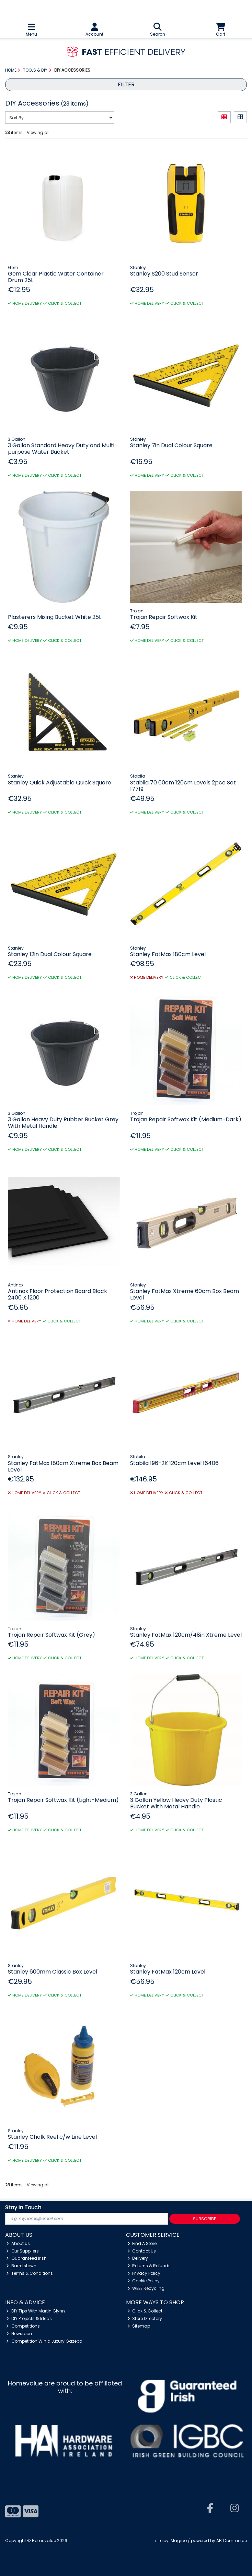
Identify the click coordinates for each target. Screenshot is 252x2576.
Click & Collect (145, 2311)
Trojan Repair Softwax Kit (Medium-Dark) (185, 1119)
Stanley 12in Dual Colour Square (50, 954)
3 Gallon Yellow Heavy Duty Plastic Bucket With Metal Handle (176, 1803)
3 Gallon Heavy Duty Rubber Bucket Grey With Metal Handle (63, 1122)
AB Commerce (231, 2540)
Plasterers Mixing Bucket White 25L (54, 617)
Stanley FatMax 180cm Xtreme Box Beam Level (63, 1466)
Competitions (23, 2326)
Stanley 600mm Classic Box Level (52, 1972)
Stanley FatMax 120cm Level (167, 1972)
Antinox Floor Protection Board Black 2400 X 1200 (57, 1294)
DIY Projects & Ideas (29, 2318)
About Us (18, 2243)
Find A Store (142, 2243)
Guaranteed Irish (26, 2258)
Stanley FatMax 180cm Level (168, 954)
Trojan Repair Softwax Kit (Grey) (51, 1635)
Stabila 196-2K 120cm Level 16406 (174, 1463)
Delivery (137, 2258)
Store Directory (144, 2318)
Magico (179, 2540)
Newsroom (20, 2333)
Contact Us (141, 2251)
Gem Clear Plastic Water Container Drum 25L (56, 277)
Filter (126, 84)
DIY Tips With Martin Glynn (35, 2311)
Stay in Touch (23, 2207)
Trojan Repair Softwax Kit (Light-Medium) (63, 1800)
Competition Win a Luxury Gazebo (44, 2341)
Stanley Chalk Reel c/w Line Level (52, 2137)
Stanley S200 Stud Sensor (164, 274)
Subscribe (204, 2219)
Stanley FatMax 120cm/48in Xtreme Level (186, 1635)
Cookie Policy (143, 2281)
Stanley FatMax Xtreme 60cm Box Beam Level (184, 1294)
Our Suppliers (22, 2251)
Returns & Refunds (149, 2266)
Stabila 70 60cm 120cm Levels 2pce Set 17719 (183, 786)
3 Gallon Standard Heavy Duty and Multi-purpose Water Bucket (62, 448)
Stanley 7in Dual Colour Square (171, 445)
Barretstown (21, 2266)
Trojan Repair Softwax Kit (163, 617)
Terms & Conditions (29, 2273)
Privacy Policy (144, 2273)
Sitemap (138, 2326)
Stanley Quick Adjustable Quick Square (59, 782)
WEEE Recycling (146, 2288)
